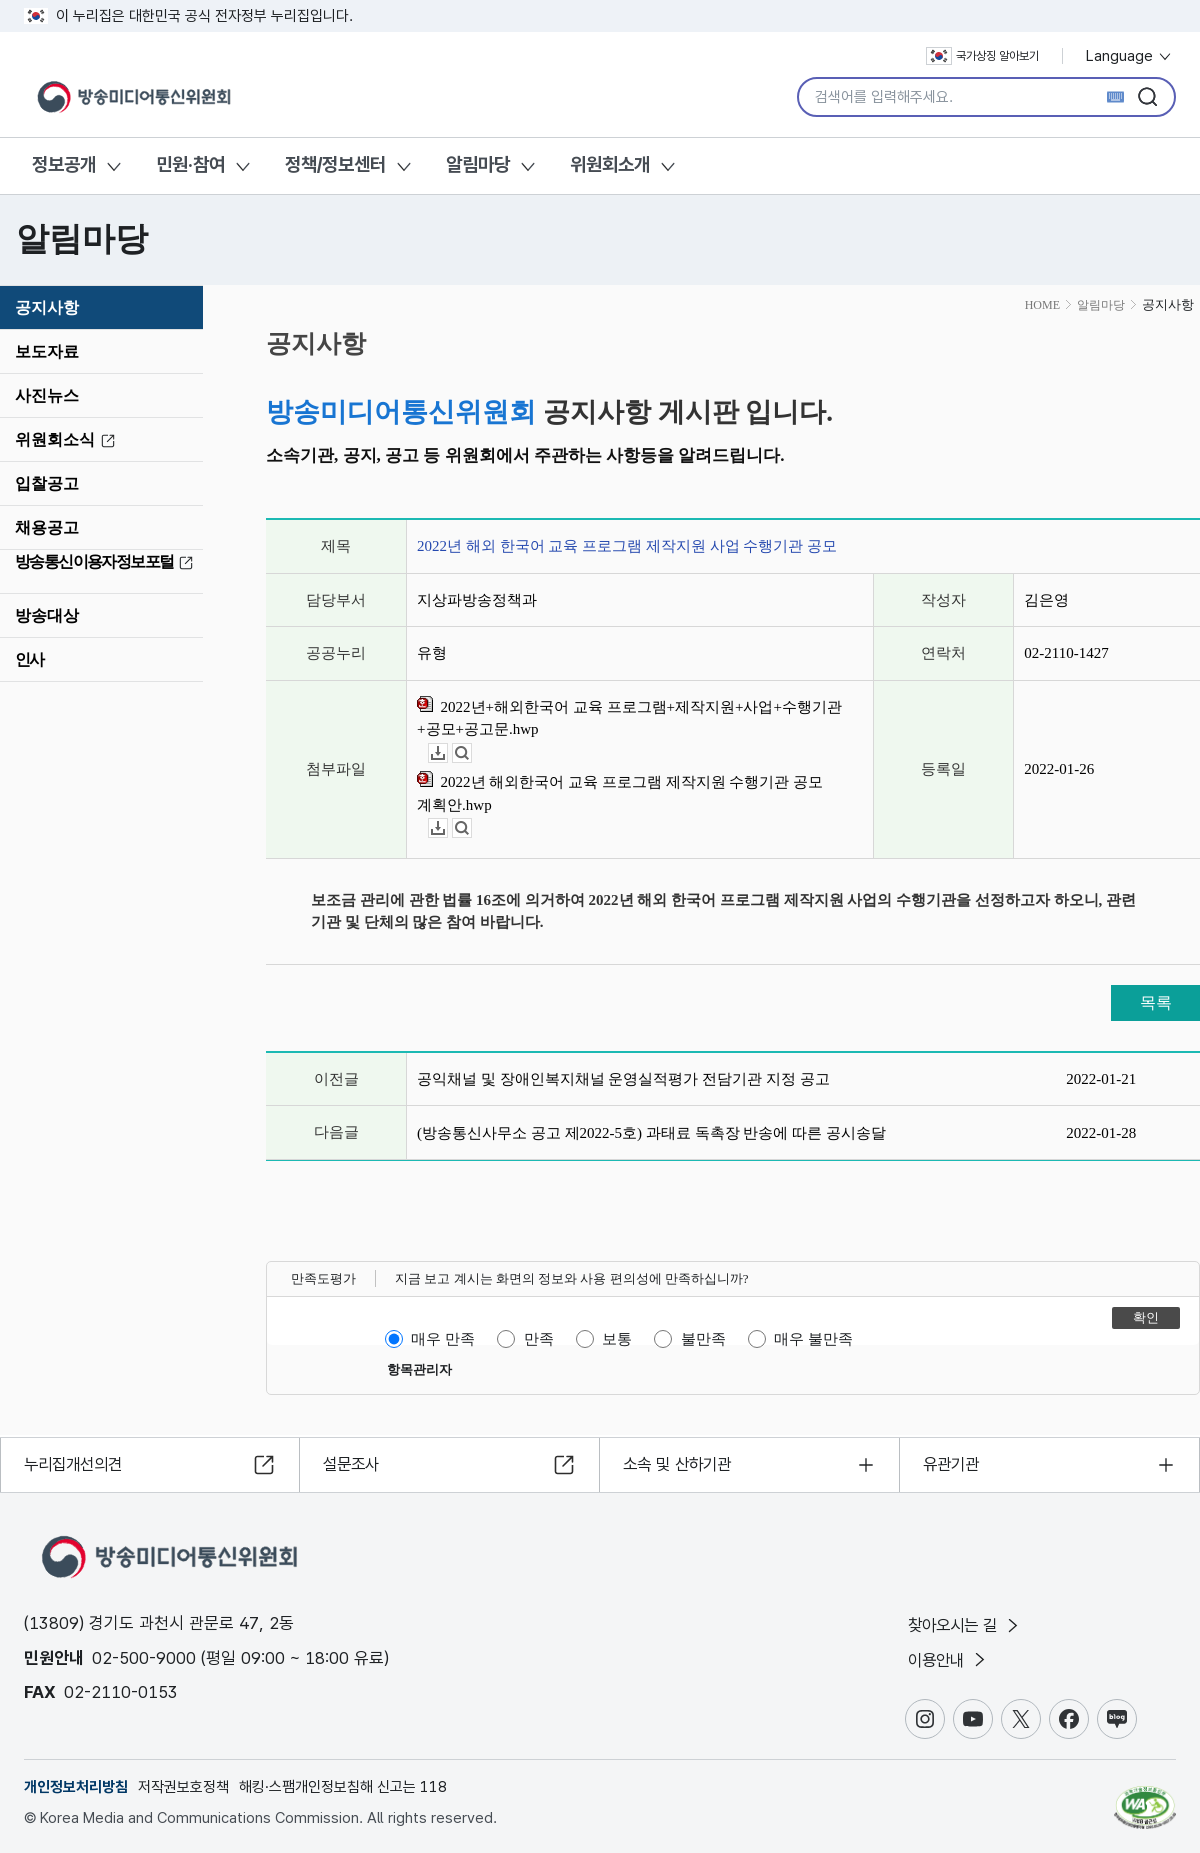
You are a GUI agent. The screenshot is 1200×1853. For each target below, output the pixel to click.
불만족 (703, 1339)
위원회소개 (610, 164)
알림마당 (478, 164)
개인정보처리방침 (76, 1787)
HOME (1042, 305)
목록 (1156, 1002)
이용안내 (950, 1660)
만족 (539, 1339)
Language (1129, 56)
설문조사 (354, 1462)
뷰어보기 (471, 753)
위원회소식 (68, 440)
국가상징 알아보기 (982, 56)
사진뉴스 (47, 395)
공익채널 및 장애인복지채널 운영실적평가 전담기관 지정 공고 (623, 1079)
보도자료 (47, 351)
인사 (29, 659)
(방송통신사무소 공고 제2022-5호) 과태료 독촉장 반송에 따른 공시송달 (651, 1133)
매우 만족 (443, 1339)
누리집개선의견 (77, 1462)
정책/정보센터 (335, 164)
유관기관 (954, 1462)
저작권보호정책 (183, 1787)
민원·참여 (190, 164)
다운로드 (447, 753)
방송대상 (47, 615)
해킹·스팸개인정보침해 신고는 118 (343, 1787)
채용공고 (47, 527)
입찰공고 (47, 483)
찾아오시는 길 (968, 1624)
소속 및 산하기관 (681, 1462)
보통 (617, 1339)
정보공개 (64, 164)
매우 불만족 (813, 1339)
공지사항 (47, 307)
